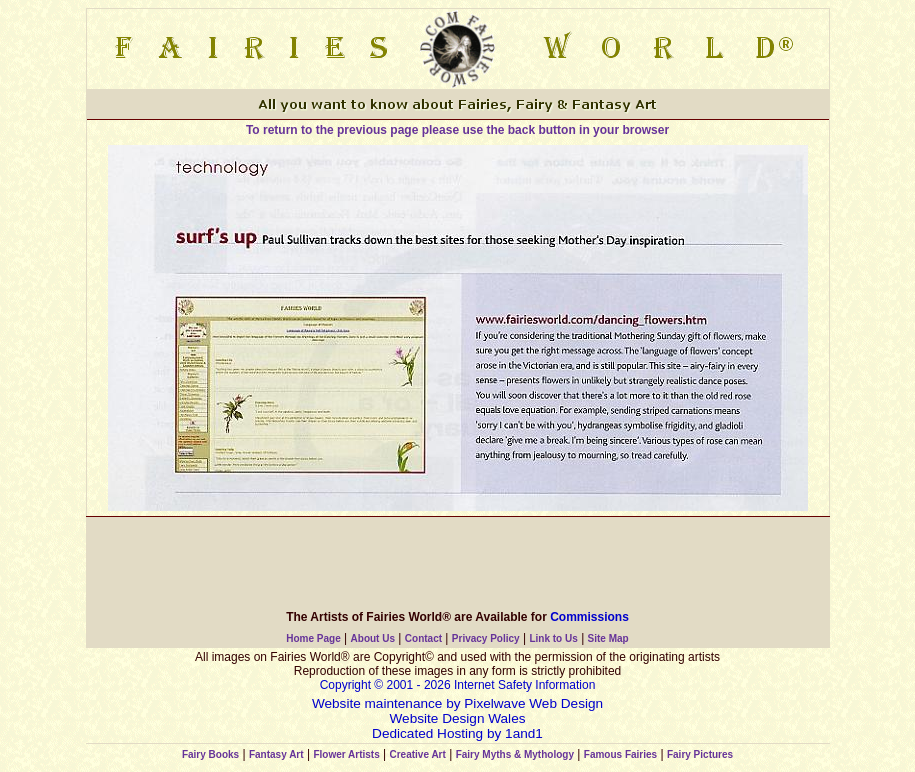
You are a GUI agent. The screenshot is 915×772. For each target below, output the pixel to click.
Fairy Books (210, 754)
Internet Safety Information (524, 685)
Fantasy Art (276, 754)
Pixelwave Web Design (533, 703)
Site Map (608, 638)
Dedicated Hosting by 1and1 (457, 733)
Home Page (313, 638)
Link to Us (553, 638)
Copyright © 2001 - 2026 (387, 685)
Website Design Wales (458, 718)
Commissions (589, 617)
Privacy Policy (486, 638)
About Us (373, 638)
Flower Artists (346, 754)
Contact (423, 638)
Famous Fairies (620, 754)
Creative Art (418, 754)
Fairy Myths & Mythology (515, 754)
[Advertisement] (458, 562)
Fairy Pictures (700, 754)
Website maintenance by (386, 703)
